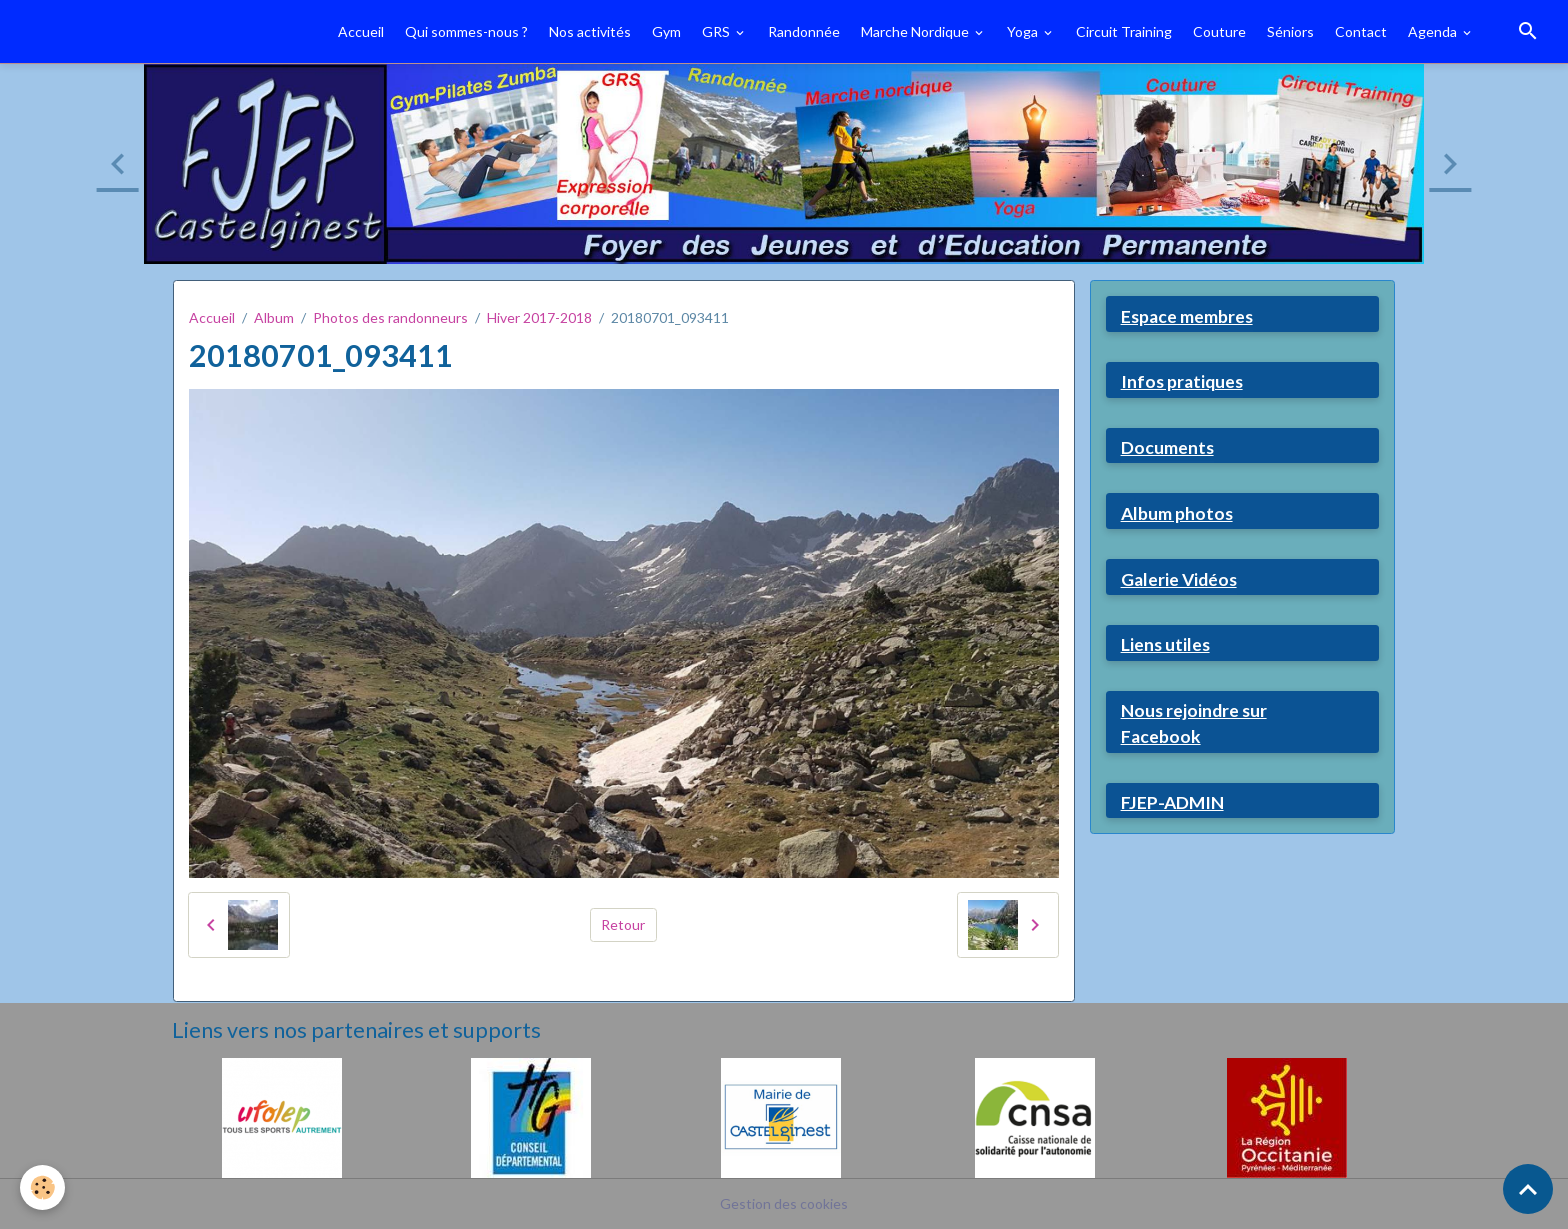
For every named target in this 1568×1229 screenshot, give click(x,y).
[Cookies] (42, 1187)
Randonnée (804, 31)
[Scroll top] (1528, 1189)
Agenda (1434, 31)
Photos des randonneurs (390, 317)
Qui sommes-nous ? (466, 31)
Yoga (1024, 31)
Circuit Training (1124, 31)
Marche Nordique (916, 31)
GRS (717, 31)
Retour (623, 924)
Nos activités (590, 31)
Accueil (361, 31)
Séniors (1290, 31)
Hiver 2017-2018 (539, 317)
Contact (1361, 31)
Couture (1219, 31)
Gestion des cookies (784, 1203)
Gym (666, 31)
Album (274, 317)
